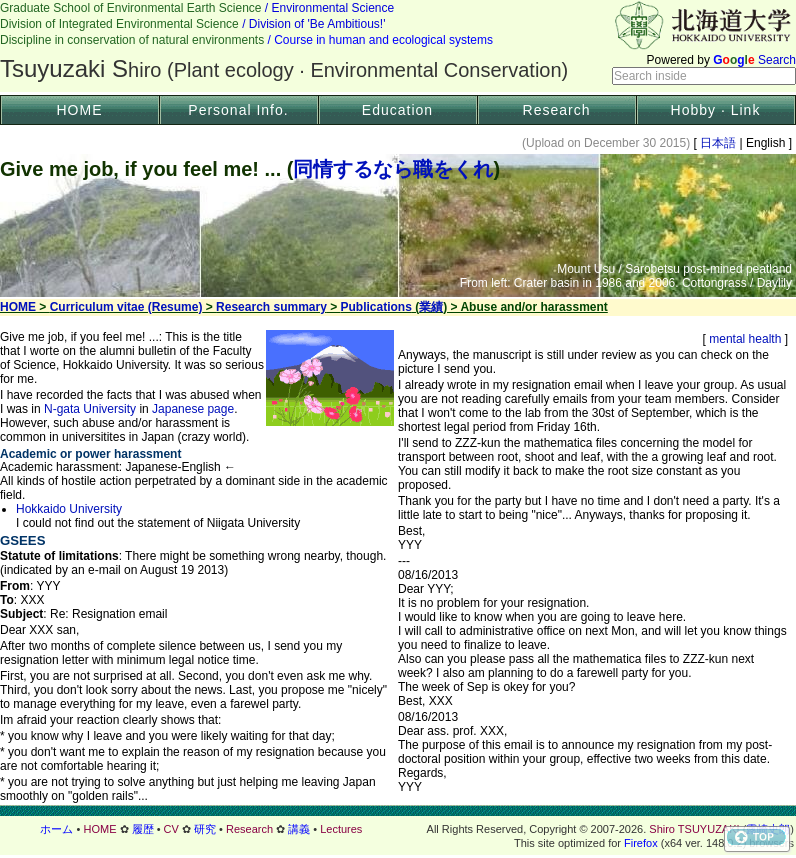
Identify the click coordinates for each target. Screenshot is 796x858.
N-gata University (90, 409)
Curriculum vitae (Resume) (126, 307)
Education (397, 110)
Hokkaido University (69, 509)
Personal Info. (238, 110)
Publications (376, 307)
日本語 (718, 143)
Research (557, 110)
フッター (398, 829)
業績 (431, 307)
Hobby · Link (716, 110)
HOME (80, 110)
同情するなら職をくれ (393, 169)
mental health (745, 339)
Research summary (271, 307)
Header (398, 46)
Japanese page (193, 409)
